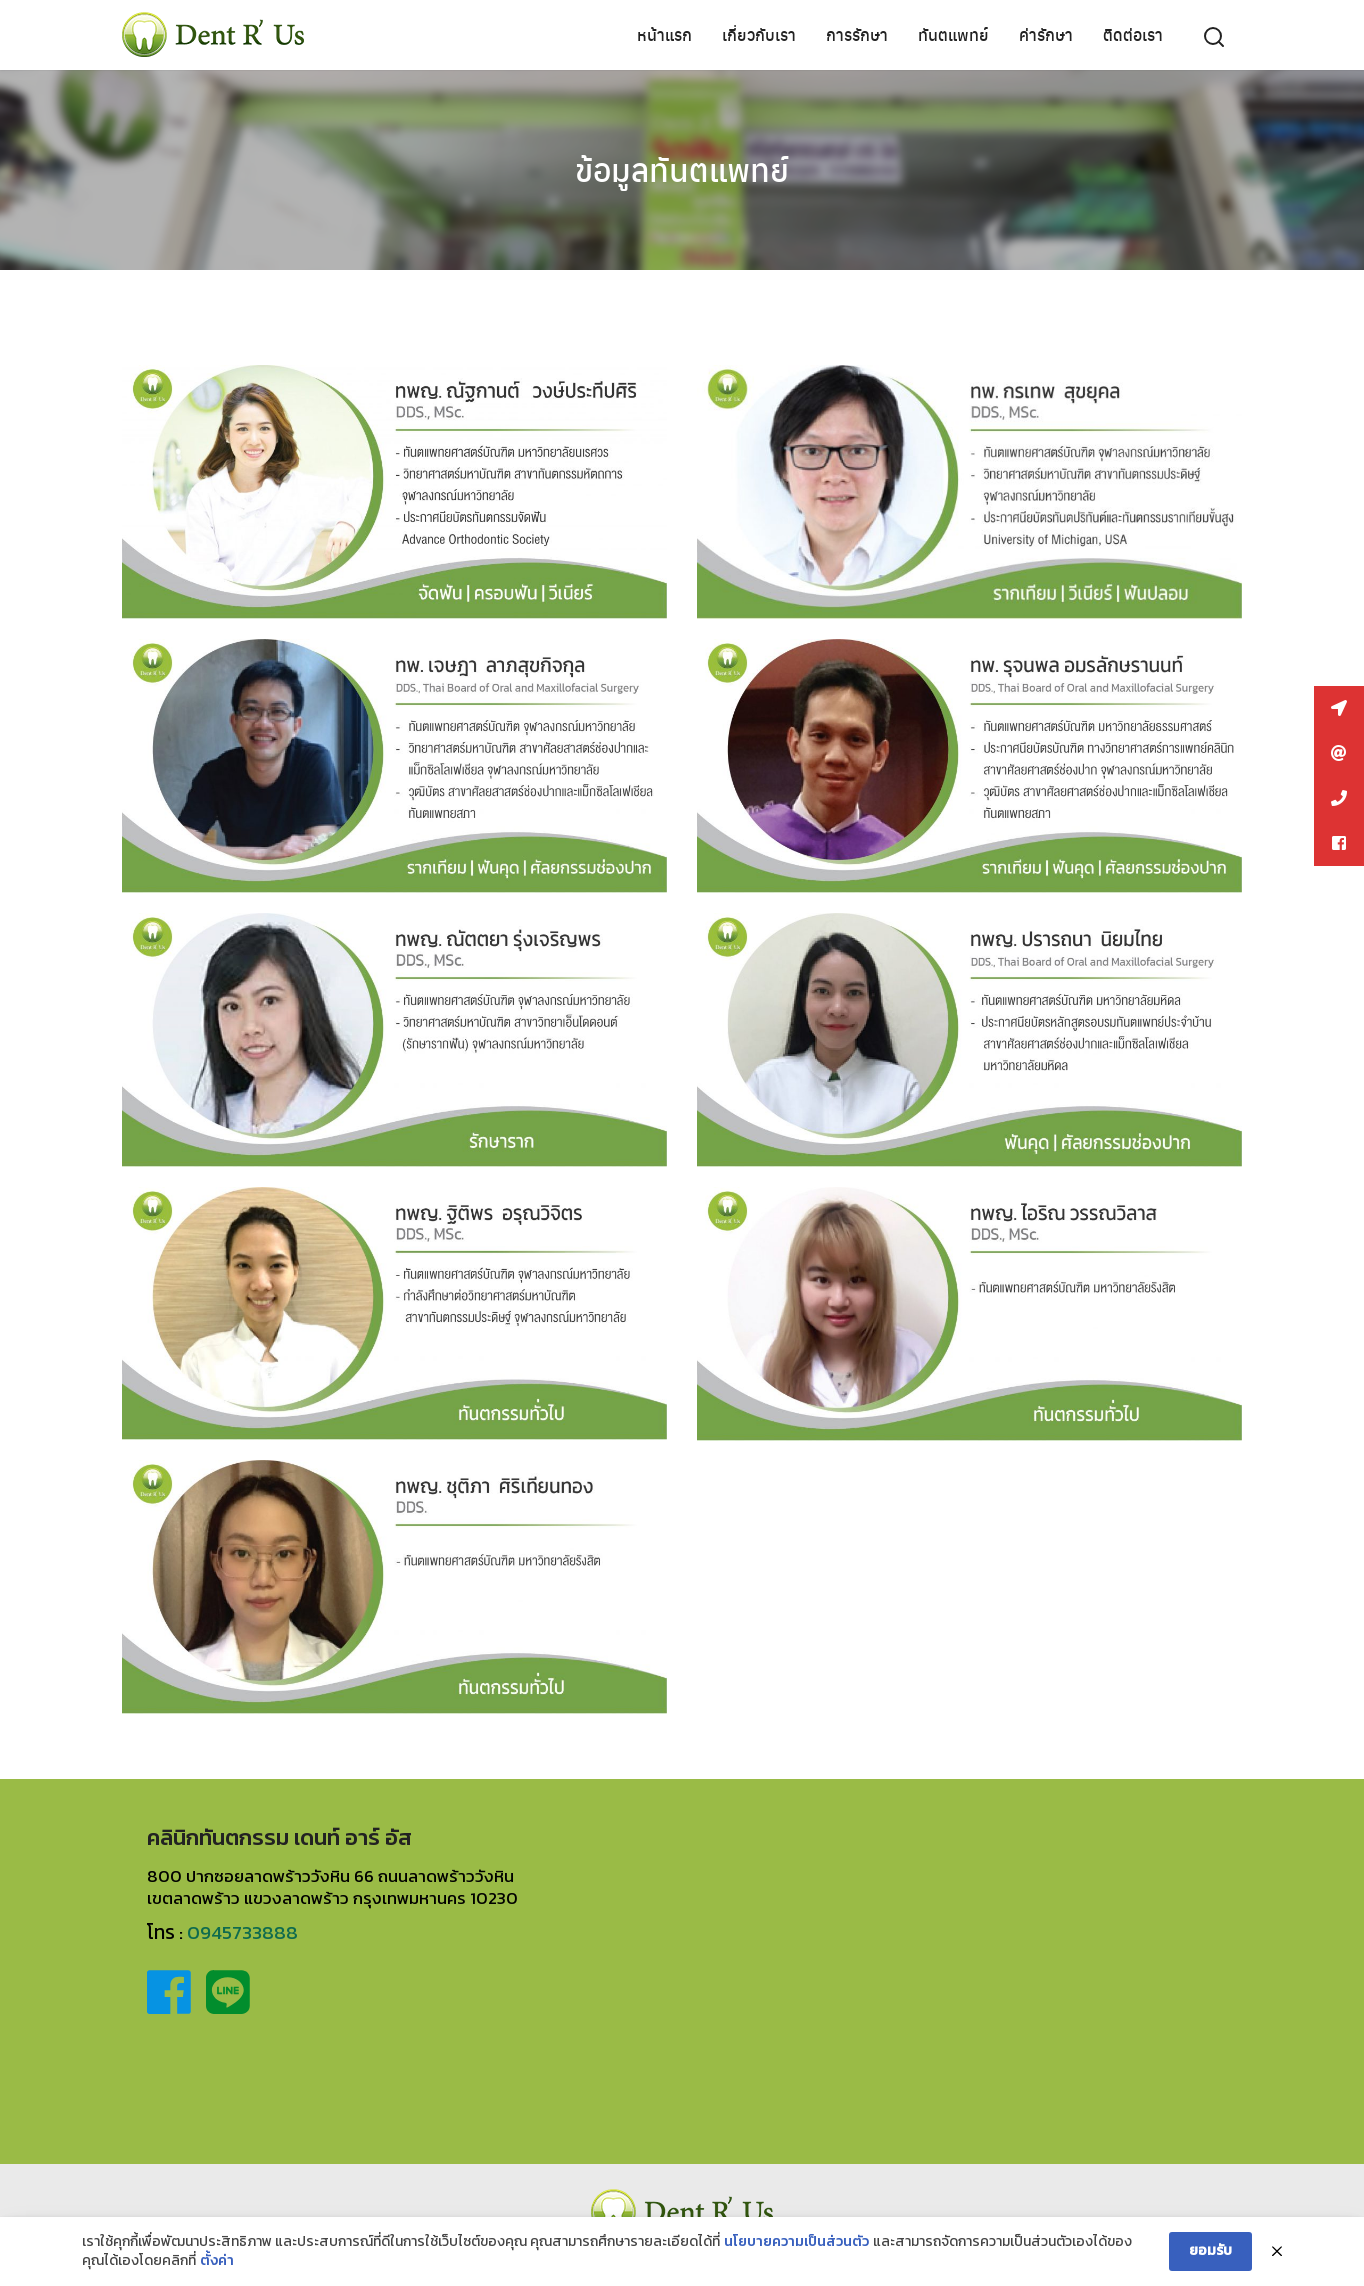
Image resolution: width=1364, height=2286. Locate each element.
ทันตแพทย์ (953, 34)
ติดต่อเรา (1133, 34)
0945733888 (242, 1932)
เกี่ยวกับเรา (759, 34)
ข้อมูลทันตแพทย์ (682, 169)
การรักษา (857, 34)
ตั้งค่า (217, 2261)
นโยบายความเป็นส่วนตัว (796, 2242)
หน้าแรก (664, 34)
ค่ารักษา (1046, 34)
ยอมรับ (1210, 2250)
